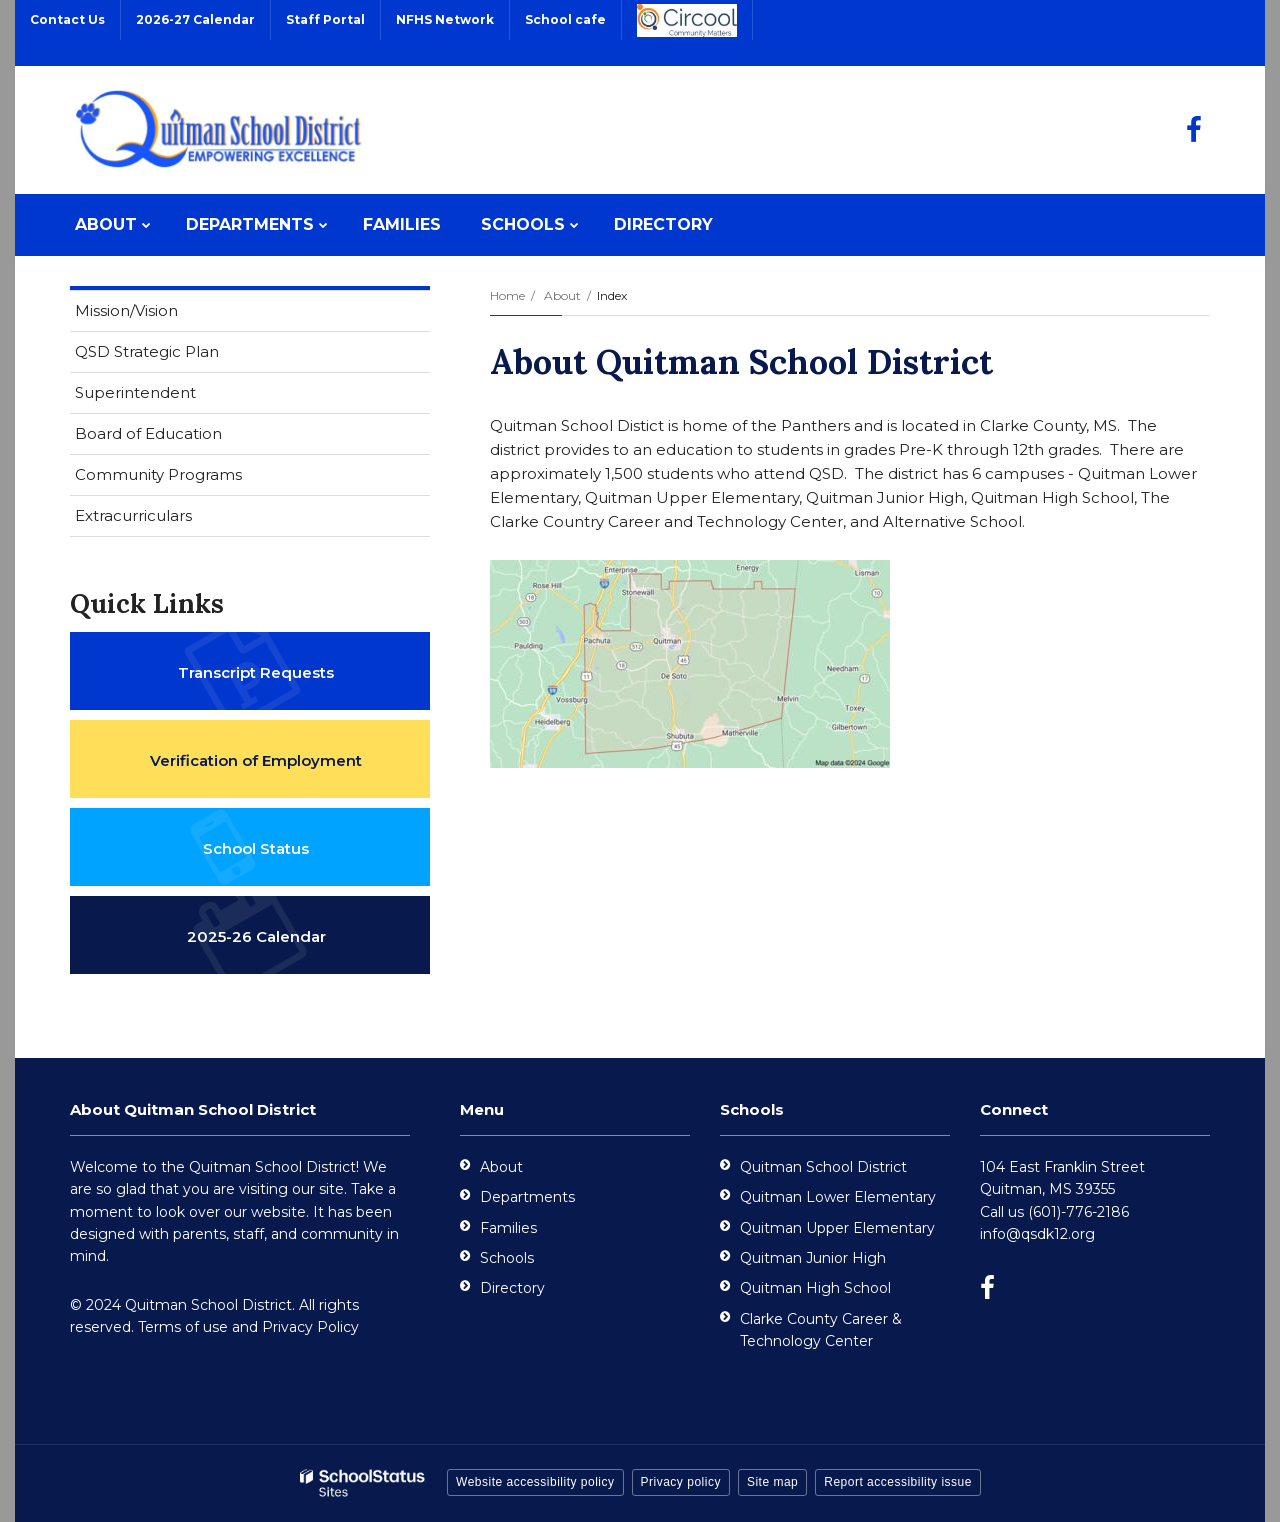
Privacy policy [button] (681, 1482)
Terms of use (183, 1327)
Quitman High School (815, 1288)
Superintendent (135, 392)
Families (508, 1228)
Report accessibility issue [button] (898, 1482)
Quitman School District (823, 1167)
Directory (512, 1288)
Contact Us (67, 19)
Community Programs (158, 474)
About (562, 295)
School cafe (565, 19)
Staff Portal (325, 19)
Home (507, 295)
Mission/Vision (126, 310)
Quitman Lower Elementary (838, 1197)
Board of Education (148, 433)
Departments (527, 1197)
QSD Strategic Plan (178, 355)
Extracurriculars (133, 515)
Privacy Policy (310, 1327)
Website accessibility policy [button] (535, 1482)
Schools (507, 1258)
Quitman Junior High (813, 1258)
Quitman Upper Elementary (837, 1228)
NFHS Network (445, 19)
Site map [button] (772, 1482)
